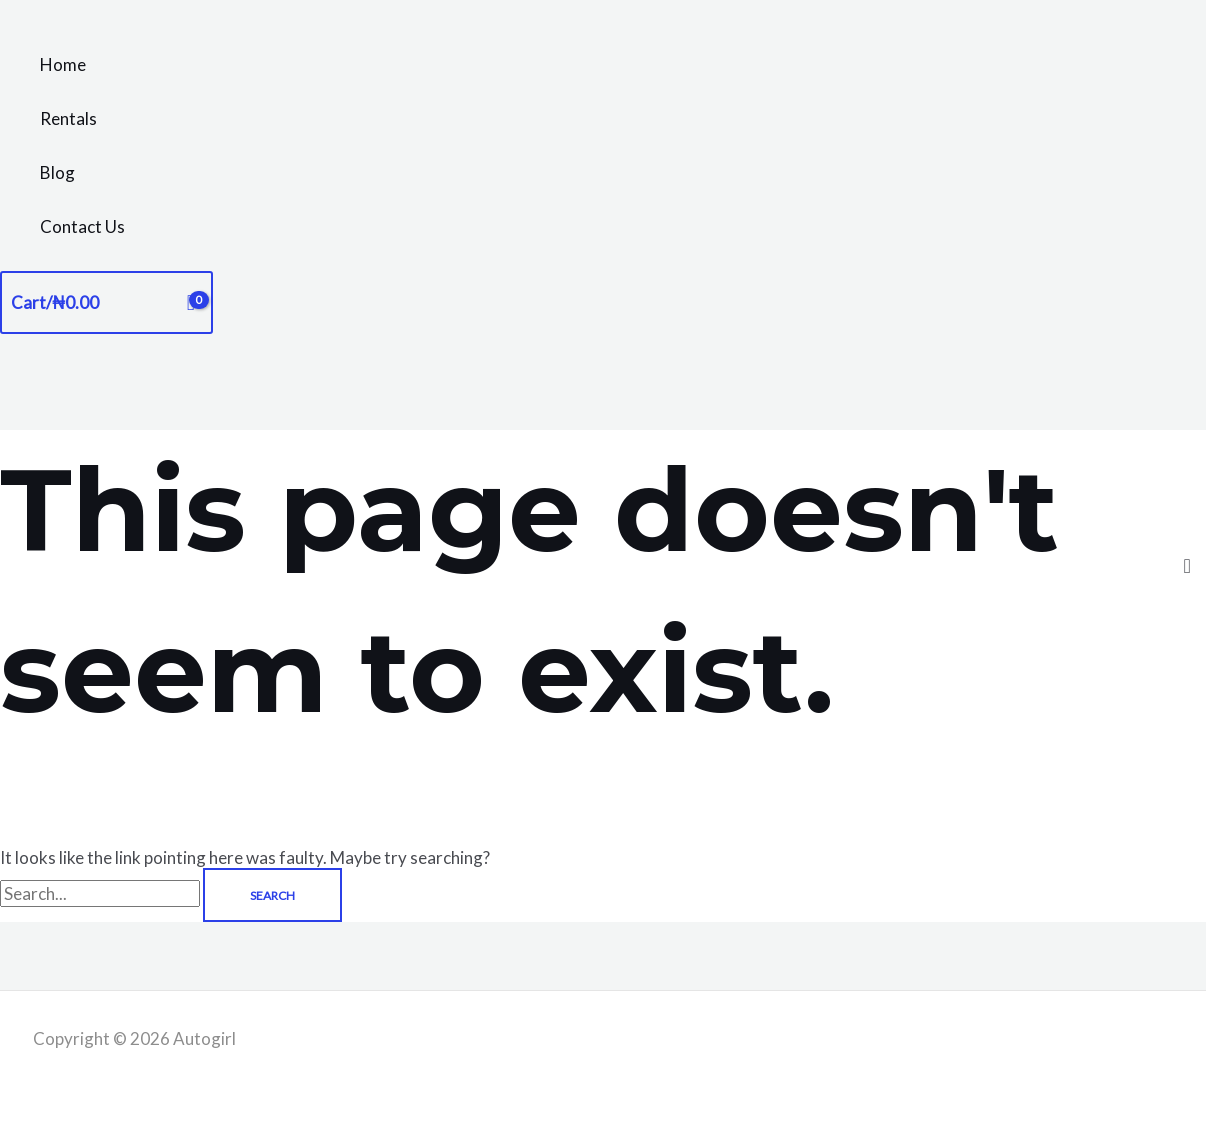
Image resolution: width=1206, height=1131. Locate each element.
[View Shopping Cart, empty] (106, 302)
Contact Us (82, 226)
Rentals (68, 118)
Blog (57, 172)
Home (63, 64)
